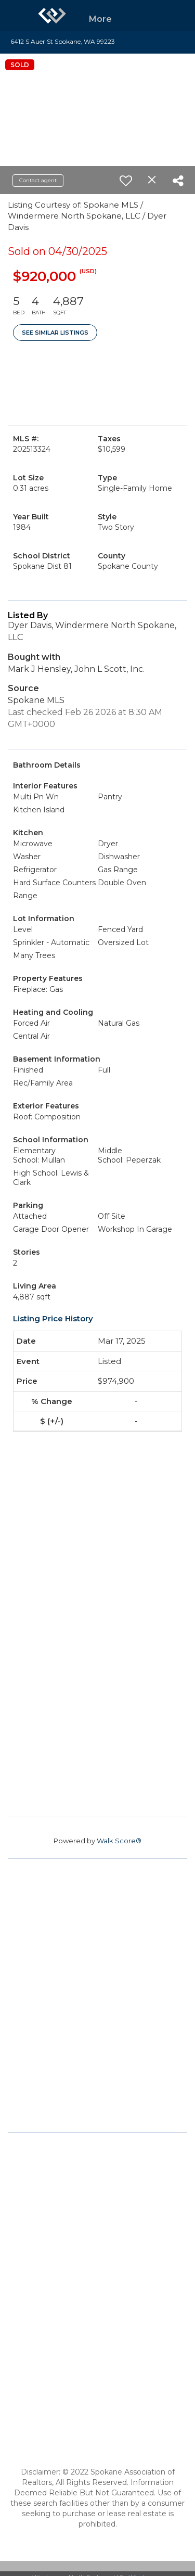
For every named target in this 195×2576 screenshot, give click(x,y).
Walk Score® (119, 1841)
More (100, 19)
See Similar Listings (55, 332)
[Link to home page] (52, 15)
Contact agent (38, 180)
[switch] (126, 180)
